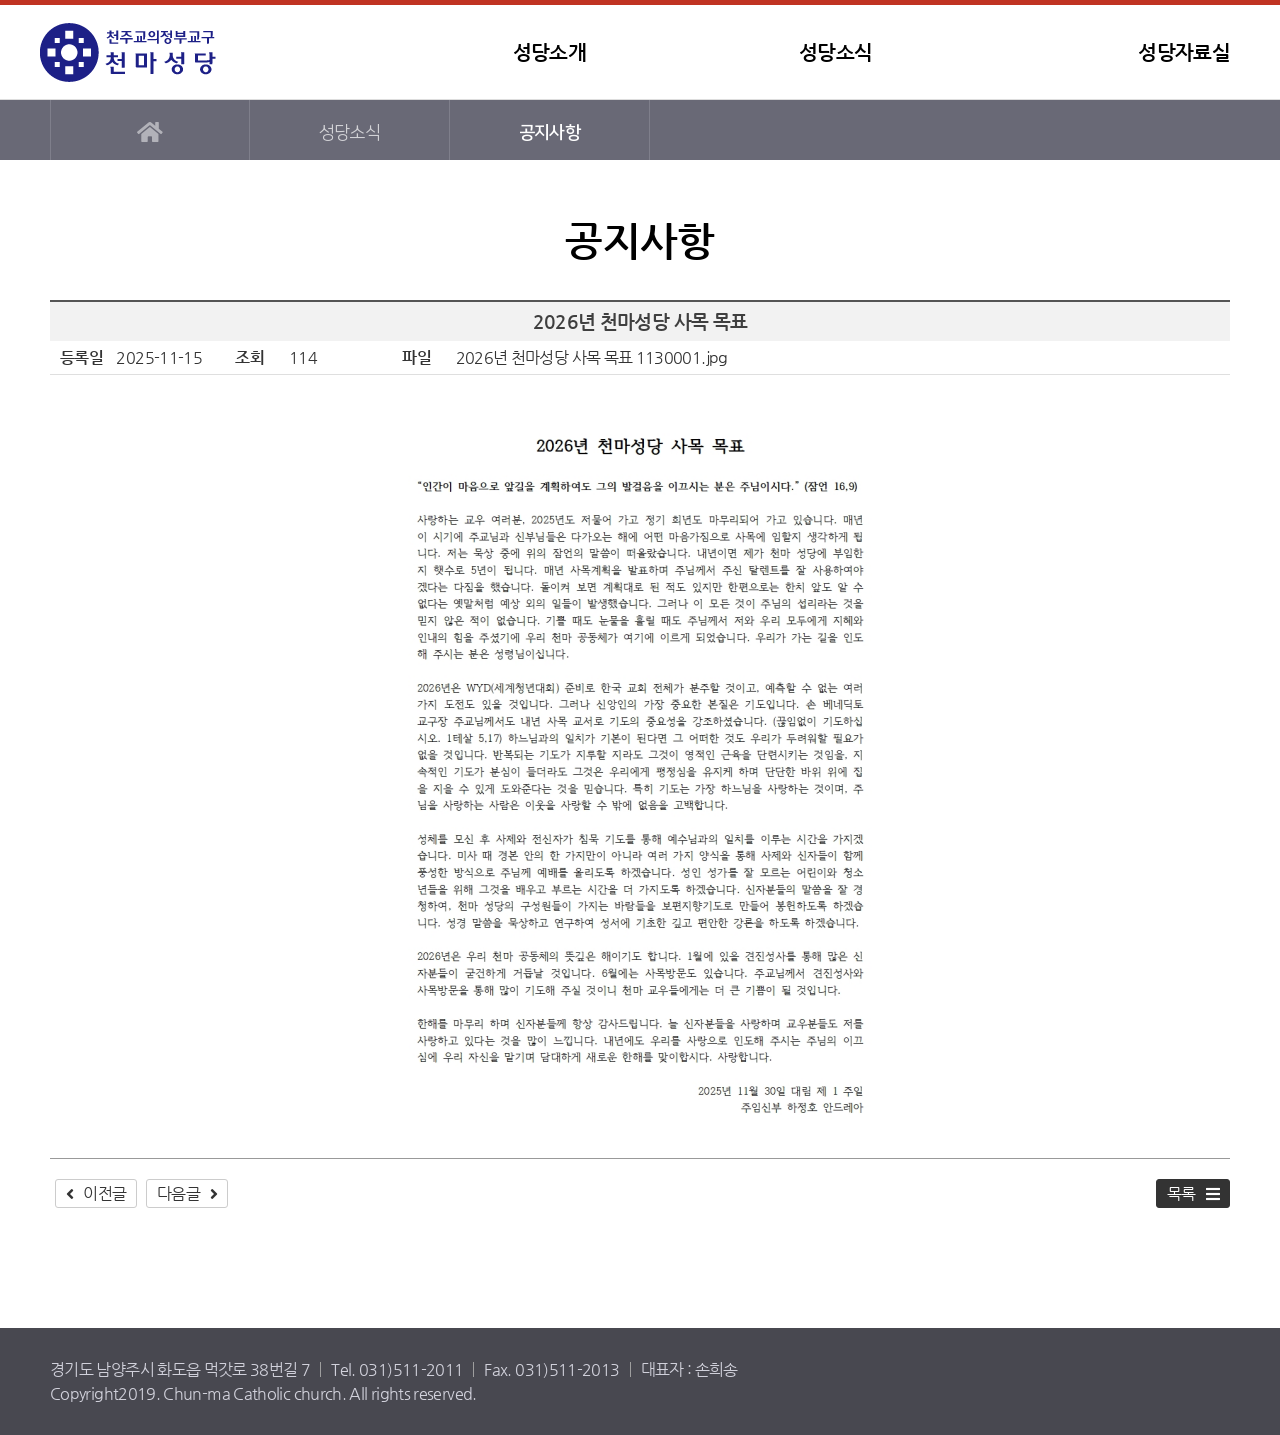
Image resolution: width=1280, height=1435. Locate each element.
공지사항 (549, 132)
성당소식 (835, 52)
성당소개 (549, 52)
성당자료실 (1184, 52)
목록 (1181, 1193)
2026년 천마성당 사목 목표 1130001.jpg (592, 357)
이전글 (104, 1193)
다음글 (178, 1193)
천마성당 (165, 52)
